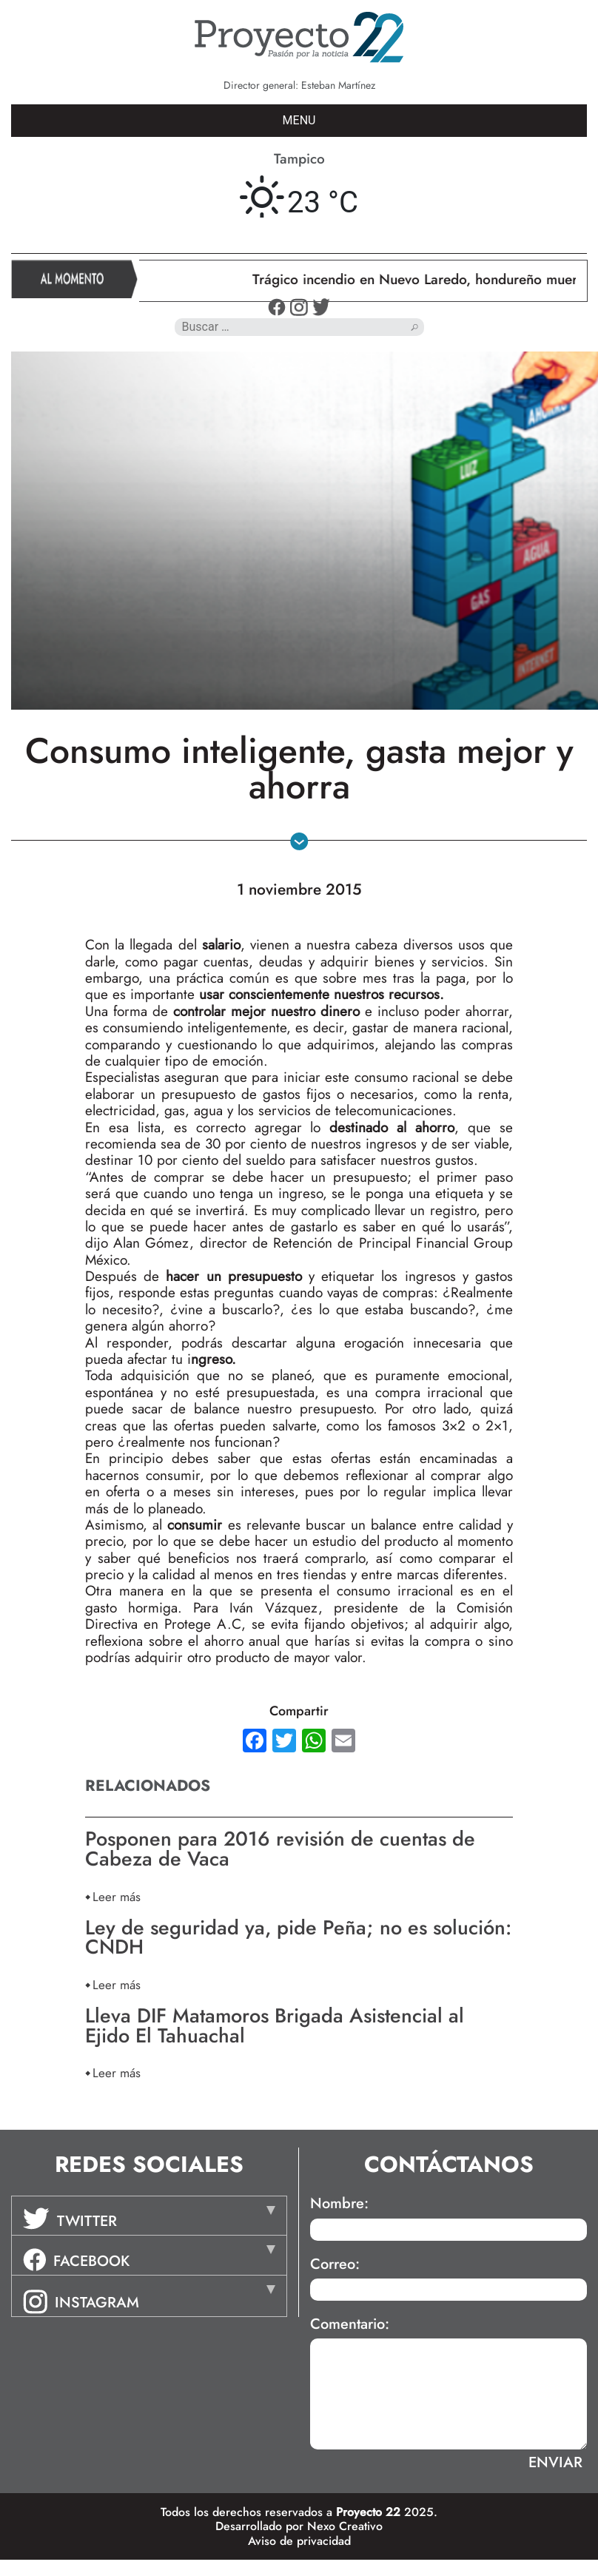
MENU (299, 120)
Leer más (117, 1896)
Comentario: (349, 2324)
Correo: (335, 2264)
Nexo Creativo (345, 2526)
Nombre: (339, 2204)
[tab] (149, 2216)
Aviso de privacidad (299, 2540)
